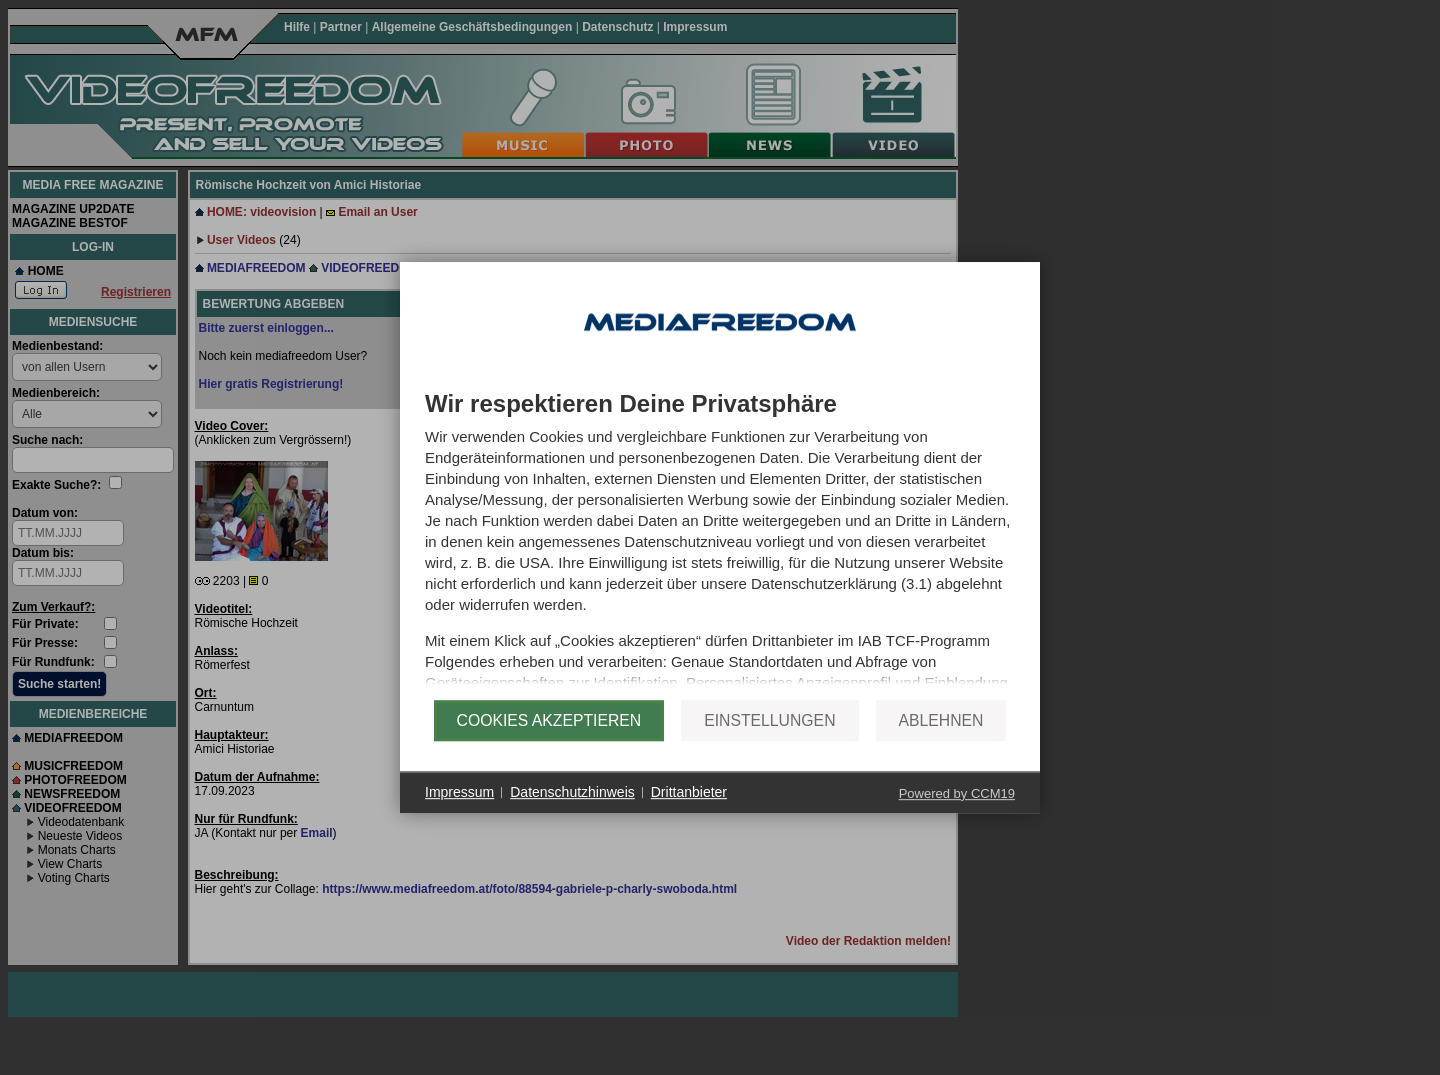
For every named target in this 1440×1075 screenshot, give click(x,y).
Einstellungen (769, 742)
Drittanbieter (689, 814)
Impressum (459, 814)
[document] (720, 545)
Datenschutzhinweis (572, 814)
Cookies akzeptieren (549, 742)
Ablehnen (941, 742)
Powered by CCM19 (957, 815)
